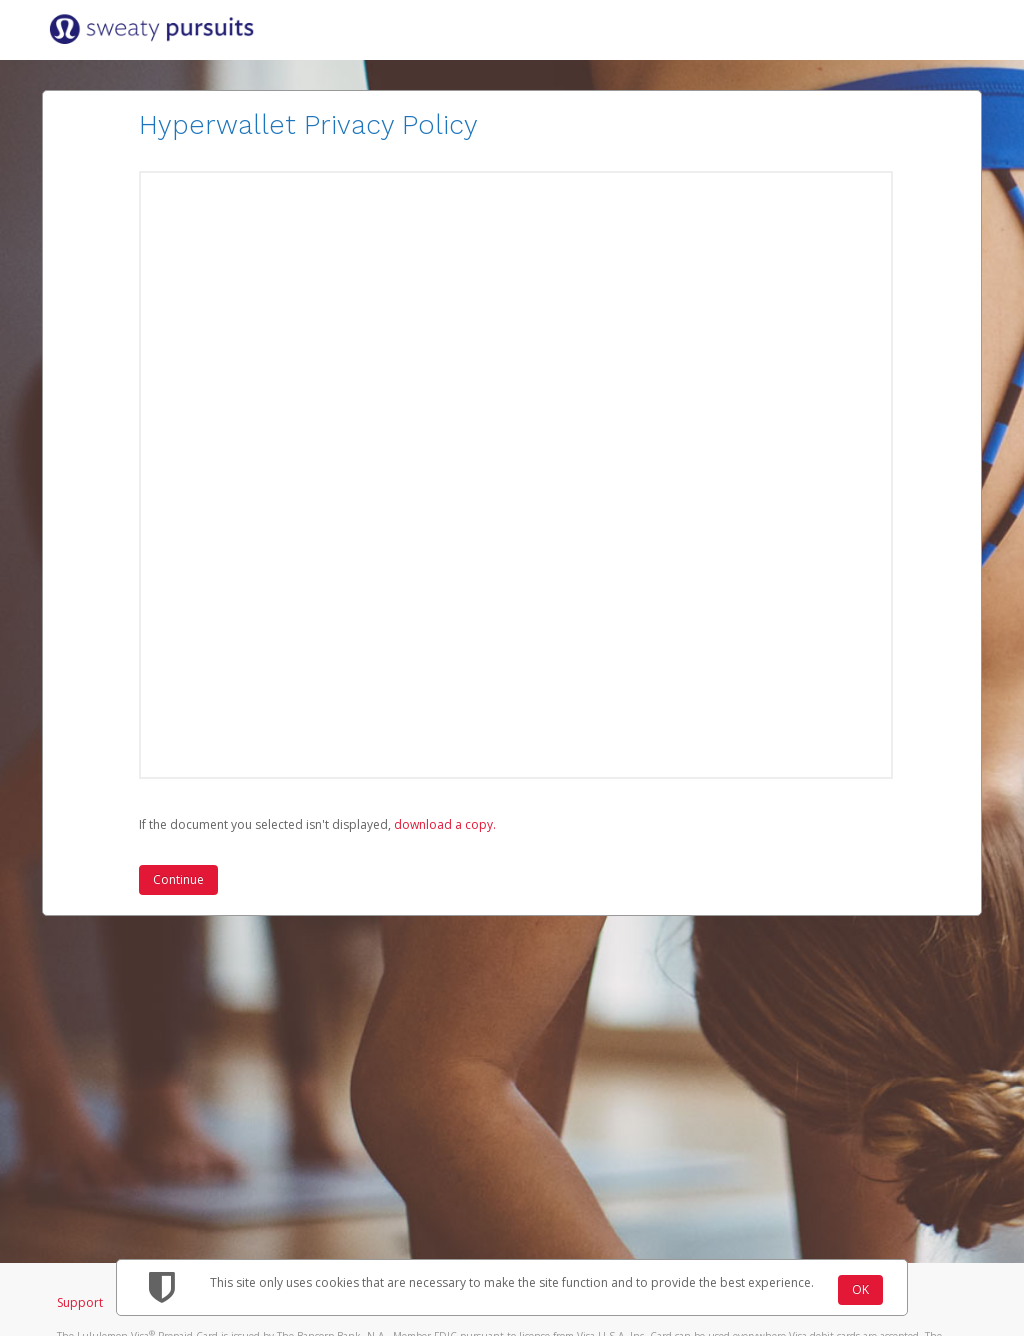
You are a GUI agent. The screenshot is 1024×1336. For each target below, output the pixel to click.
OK (860, 1289)
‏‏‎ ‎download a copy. (443, 824)
